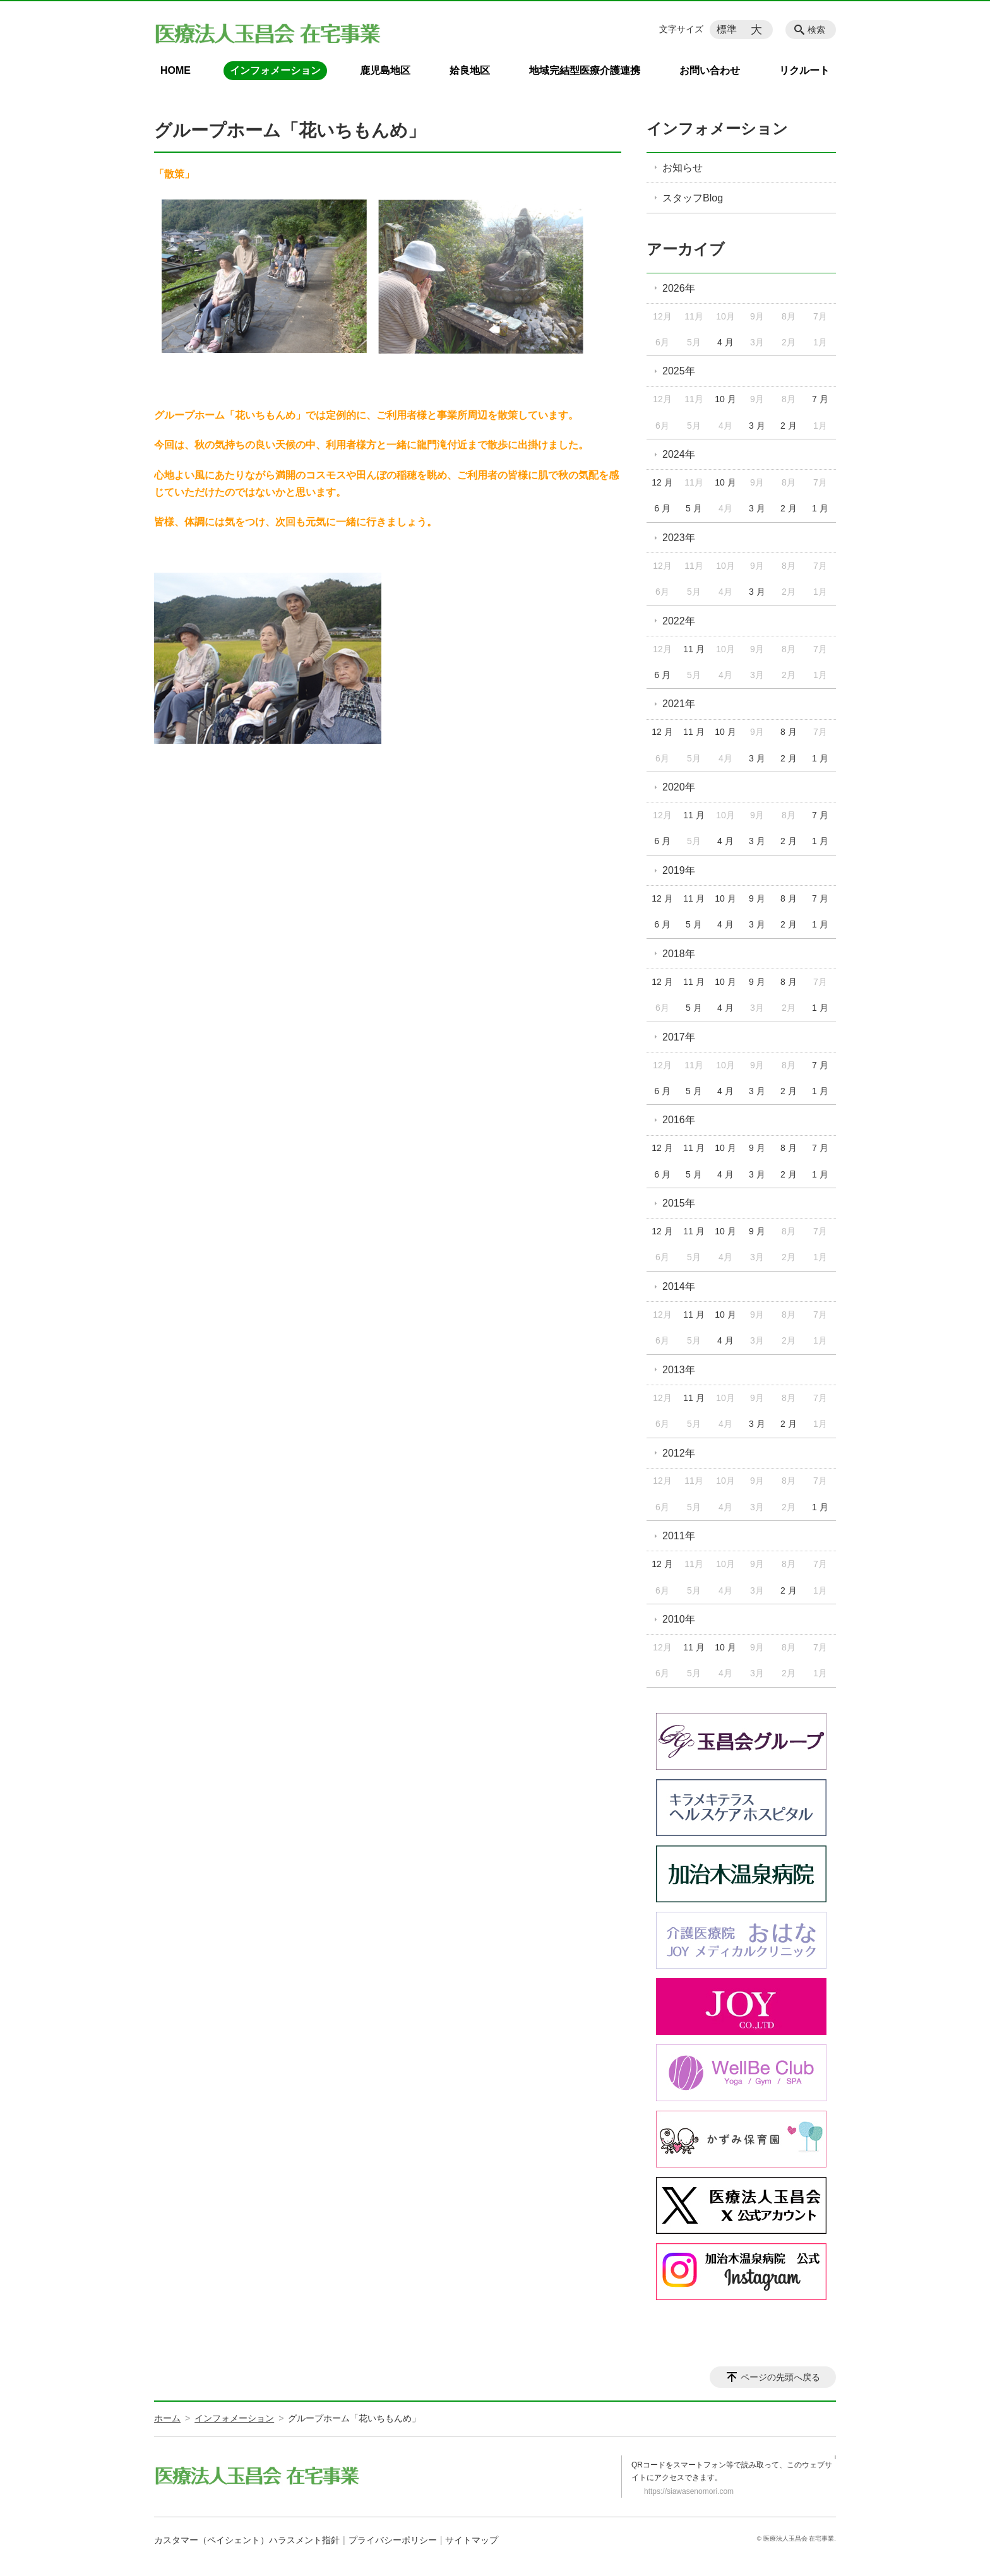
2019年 (678, 870)
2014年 (678, 1286)
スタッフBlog (692, 198)
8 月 (788, 732)
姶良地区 (470, 70)
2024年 (678, 454)
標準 (727, 29)
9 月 (757, 898)
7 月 (820, 399)
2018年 (678, 953)
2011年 (678, 1535)
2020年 (678, 787)
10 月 (725, 399)
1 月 (820, 508)
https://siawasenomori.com (689, 2491)
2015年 (678, 1203)
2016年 (678, 1119)
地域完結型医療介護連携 (584, 70)
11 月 (693, 649)
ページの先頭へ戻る (780, 2377)
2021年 (678, 703)
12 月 (662, 482)
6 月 (662, 508)
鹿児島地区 (385, 70)
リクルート (804, 70)
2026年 (678, 288)
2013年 (678, 1369)
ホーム (167, 2418)
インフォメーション (275, 70)
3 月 (757, 425)
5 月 (694, 508)
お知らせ (682, 167)
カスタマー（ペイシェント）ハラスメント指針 (247, 2540)
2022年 (678, 621)
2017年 (678, 1037)
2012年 (678, 1453)
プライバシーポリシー (393, 2540)
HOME (175, 70)
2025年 (678, 371)
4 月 (725, 342)
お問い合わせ (709, 70)
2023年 (678, 537)
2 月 (788, 425)
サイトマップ (471, 2540)
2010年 (678, 1619)
